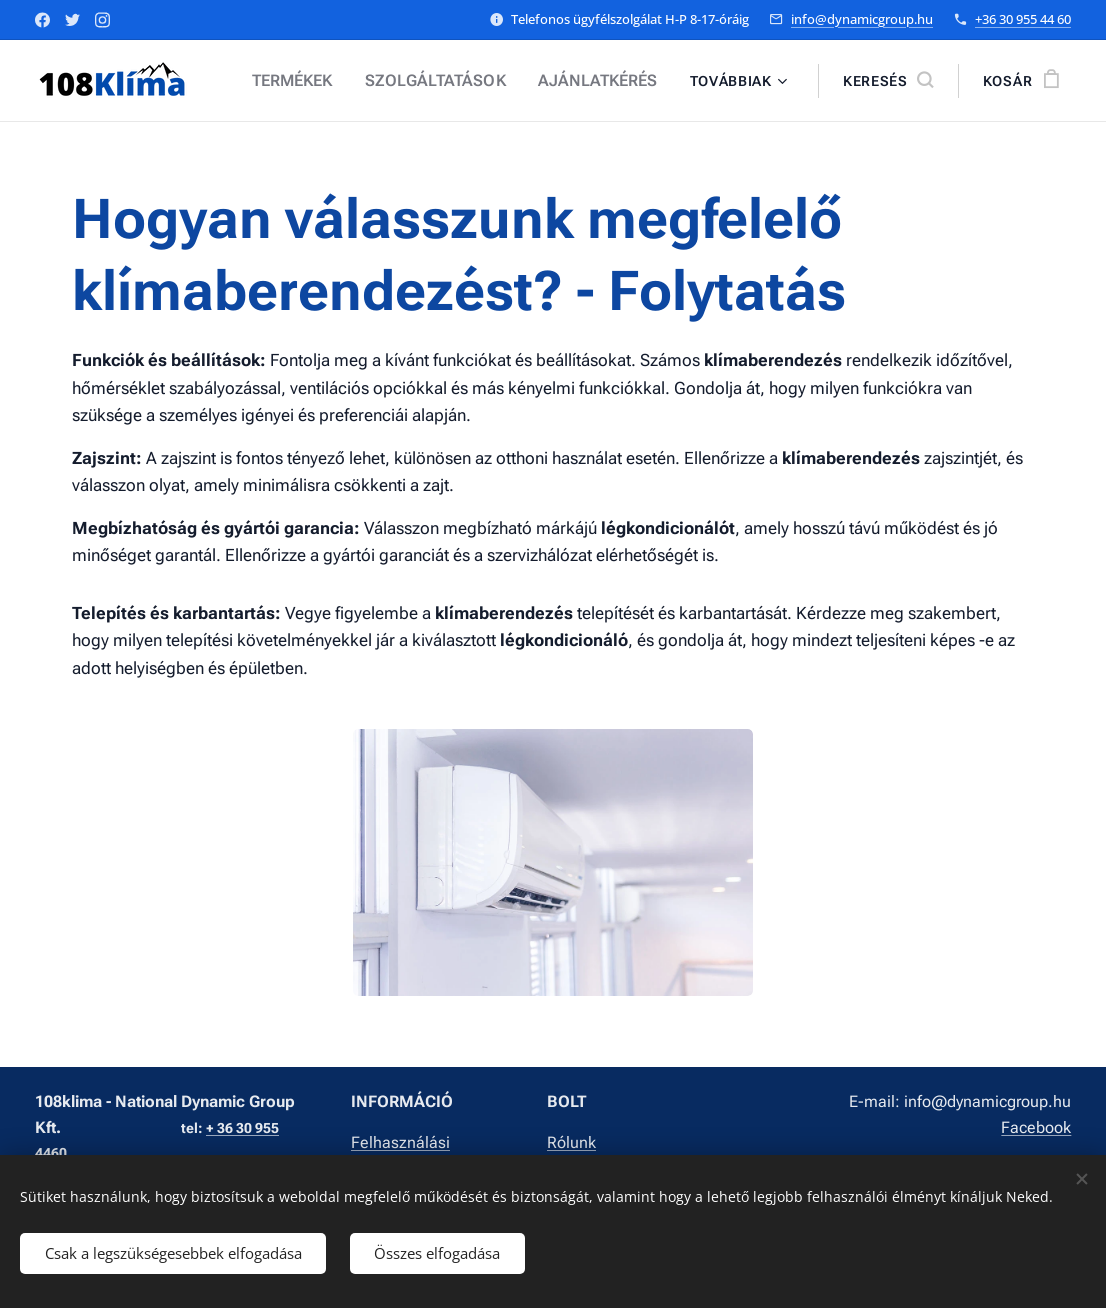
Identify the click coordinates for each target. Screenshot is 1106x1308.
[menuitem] (319, 81)
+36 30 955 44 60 (1023, 19)
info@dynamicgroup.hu (862, 19)
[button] (888, 81)
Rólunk (571, 1141)
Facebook (1036, 1126)
